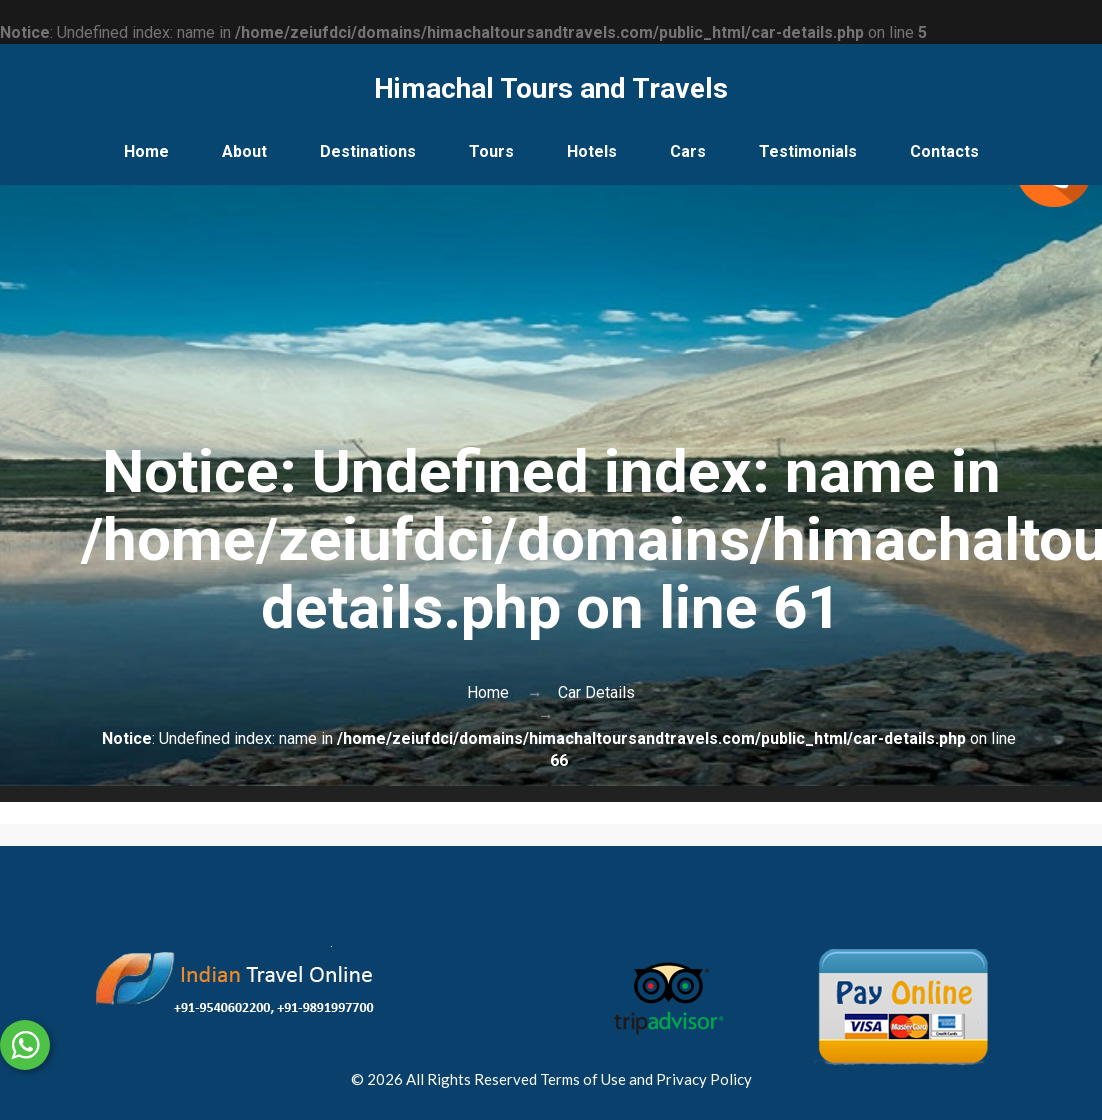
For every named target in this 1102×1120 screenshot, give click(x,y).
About (244, 151)
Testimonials (808, 151)
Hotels (592, 151)
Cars (688, 151)
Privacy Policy (704, 1079)
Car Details (596, 692)
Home (146, 151)
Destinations (368, 151)
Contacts (944, 151)
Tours (491, 151)
